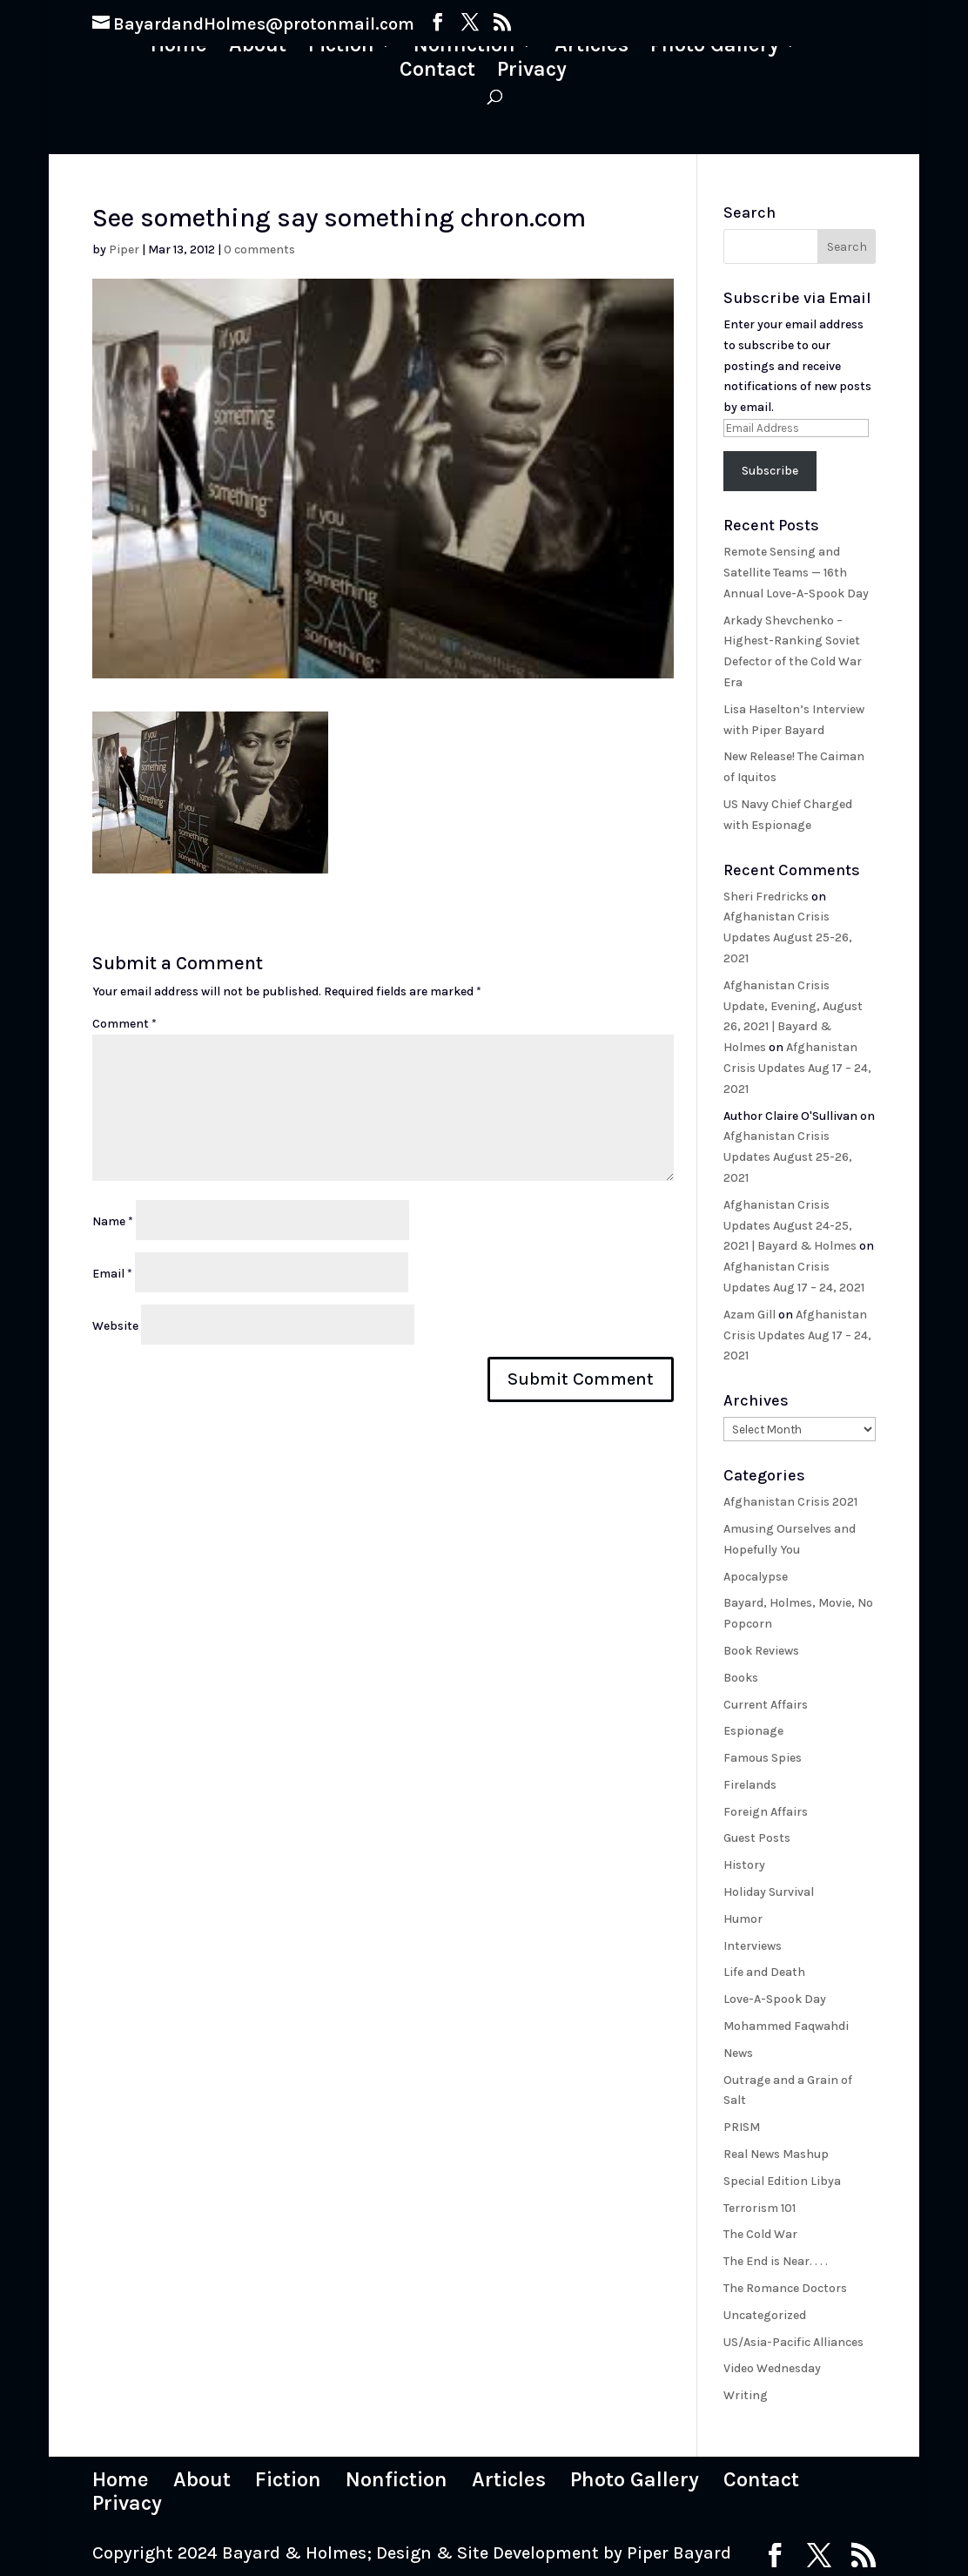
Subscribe (770, 470)
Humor (743, 1919)
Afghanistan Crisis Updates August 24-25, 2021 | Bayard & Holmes (790, 1225)
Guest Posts (756, 1838)
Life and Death (764, 1972)
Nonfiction (464, 47)
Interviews (752, 1946)
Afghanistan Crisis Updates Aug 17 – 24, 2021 (797, 1068)
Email (112, 1273)
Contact (437, 72)
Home (179, 47)
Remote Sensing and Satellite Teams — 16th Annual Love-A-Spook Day (796, 572)
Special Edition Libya (782, 2181)
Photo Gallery (714, 47)
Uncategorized (764, 2315)
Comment (124, 1023)
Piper (124, 249)
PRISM (741, 2127)
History (744, 1865)
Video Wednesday (772, 2368)
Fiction (341, 47)
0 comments (259, 249)
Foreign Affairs (765, 1811)
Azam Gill (749, 1314)
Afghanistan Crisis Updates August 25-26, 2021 (787, 937)
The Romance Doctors (785, 2288)
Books (740, 1677)
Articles (592, 47)
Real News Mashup (776, 2154)
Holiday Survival (768, 1892)
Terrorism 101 (759, 2208)
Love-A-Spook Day (774, 1999)
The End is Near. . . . (775, 2261)
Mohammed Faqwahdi (786, 2026)
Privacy (532, 72)
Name (112, 1221)
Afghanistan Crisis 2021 (790, 1501)
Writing (745, 2395)
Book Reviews (761, 1650)
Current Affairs (765, 1704)
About (257, 47)
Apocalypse (755, 1576)
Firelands (749, 1784)
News (738, 2053)
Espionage (753, 1730)
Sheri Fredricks (766, 896)
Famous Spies (762, 1757)
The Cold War (760, 2234)
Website (115, 1325)
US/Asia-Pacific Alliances (793, 2342)
